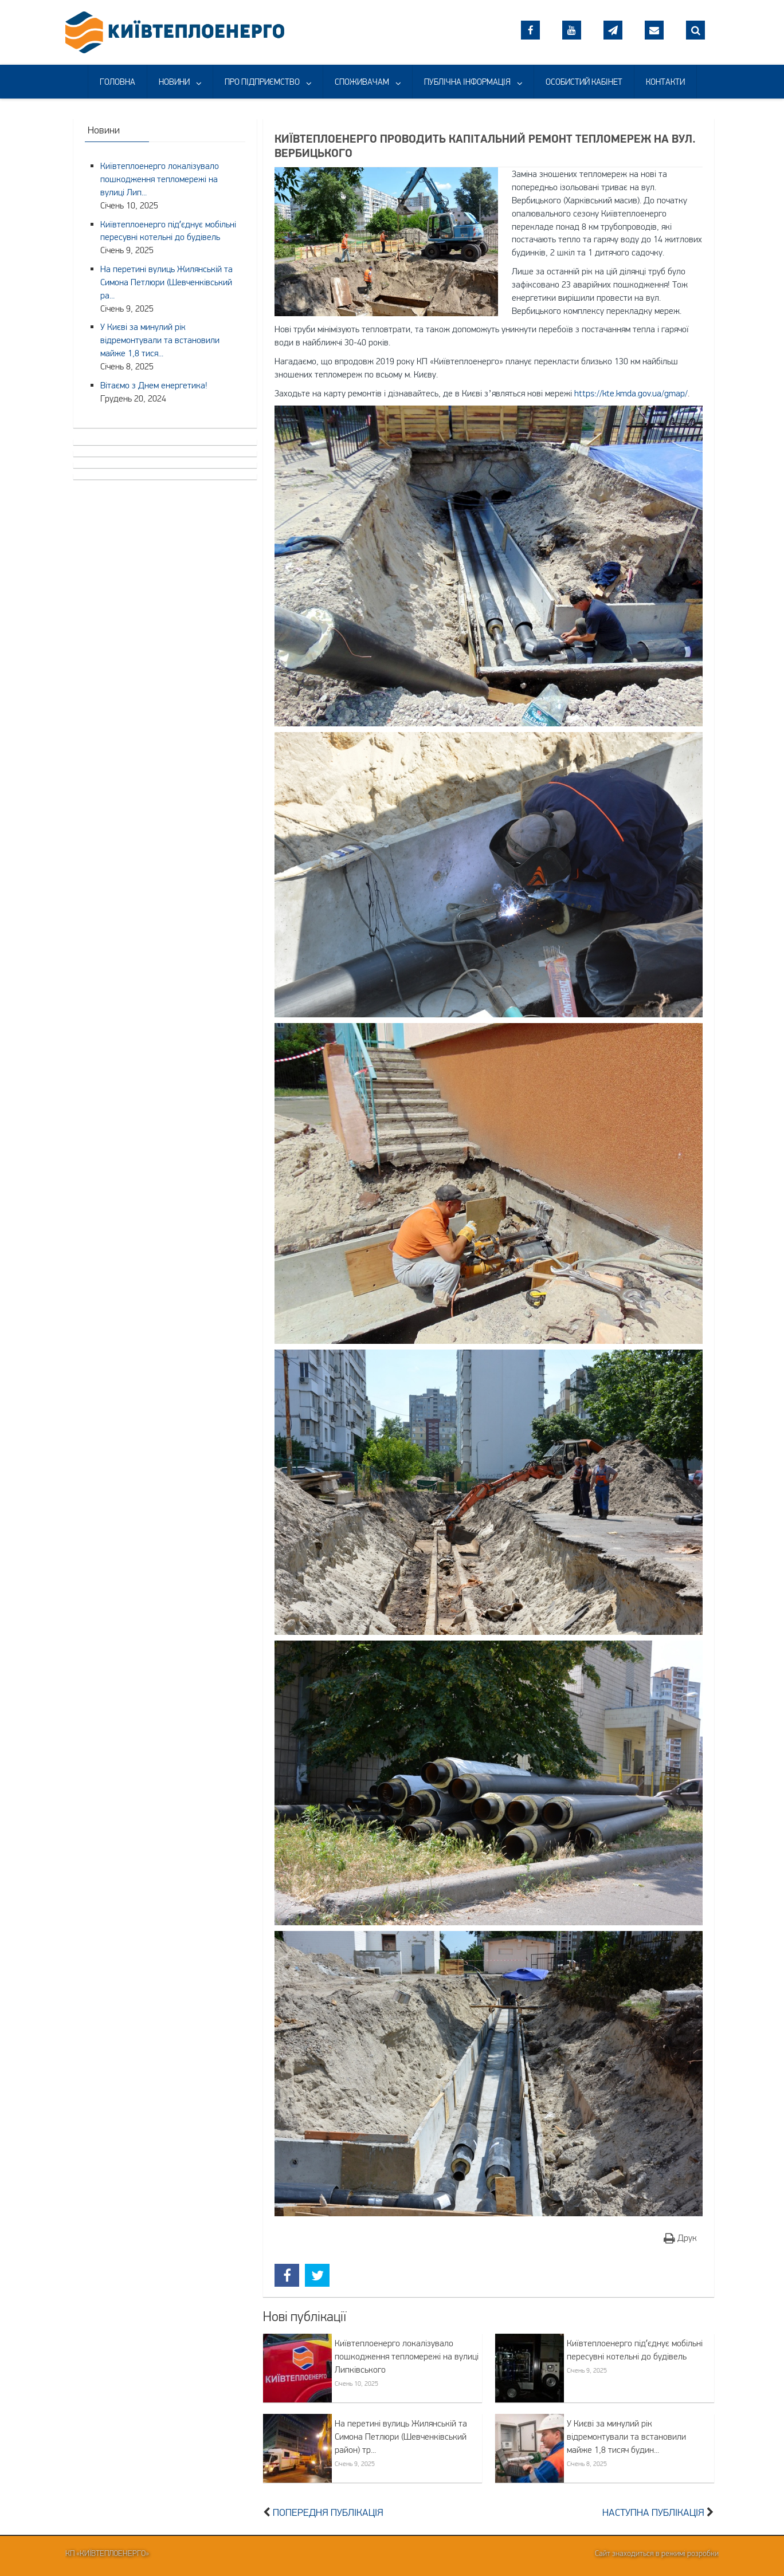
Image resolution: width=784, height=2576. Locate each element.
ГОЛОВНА (117, 81)
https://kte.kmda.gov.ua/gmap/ (631, 393)
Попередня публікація (328, 2512)
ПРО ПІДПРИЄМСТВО (262, 81)
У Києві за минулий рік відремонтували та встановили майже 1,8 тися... (159, 339)
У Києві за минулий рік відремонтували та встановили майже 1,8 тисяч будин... (626, 2436)
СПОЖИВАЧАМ (362, 81)
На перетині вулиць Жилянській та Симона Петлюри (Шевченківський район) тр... (401, 2436)
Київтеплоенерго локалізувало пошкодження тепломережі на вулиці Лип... (159, 178)
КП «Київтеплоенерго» (107, 2553)
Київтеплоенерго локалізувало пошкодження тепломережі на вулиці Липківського (407, 2356)
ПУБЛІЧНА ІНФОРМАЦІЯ (467, 81)
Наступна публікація (653, 2512)
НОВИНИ (174, 81)
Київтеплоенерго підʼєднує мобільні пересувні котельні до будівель (635, 2349)
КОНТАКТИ (665, 81)
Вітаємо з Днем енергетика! (153, 385)
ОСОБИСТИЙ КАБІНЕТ (584, 81)
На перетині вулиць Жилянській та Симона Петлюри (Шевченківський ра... (166, 282)
